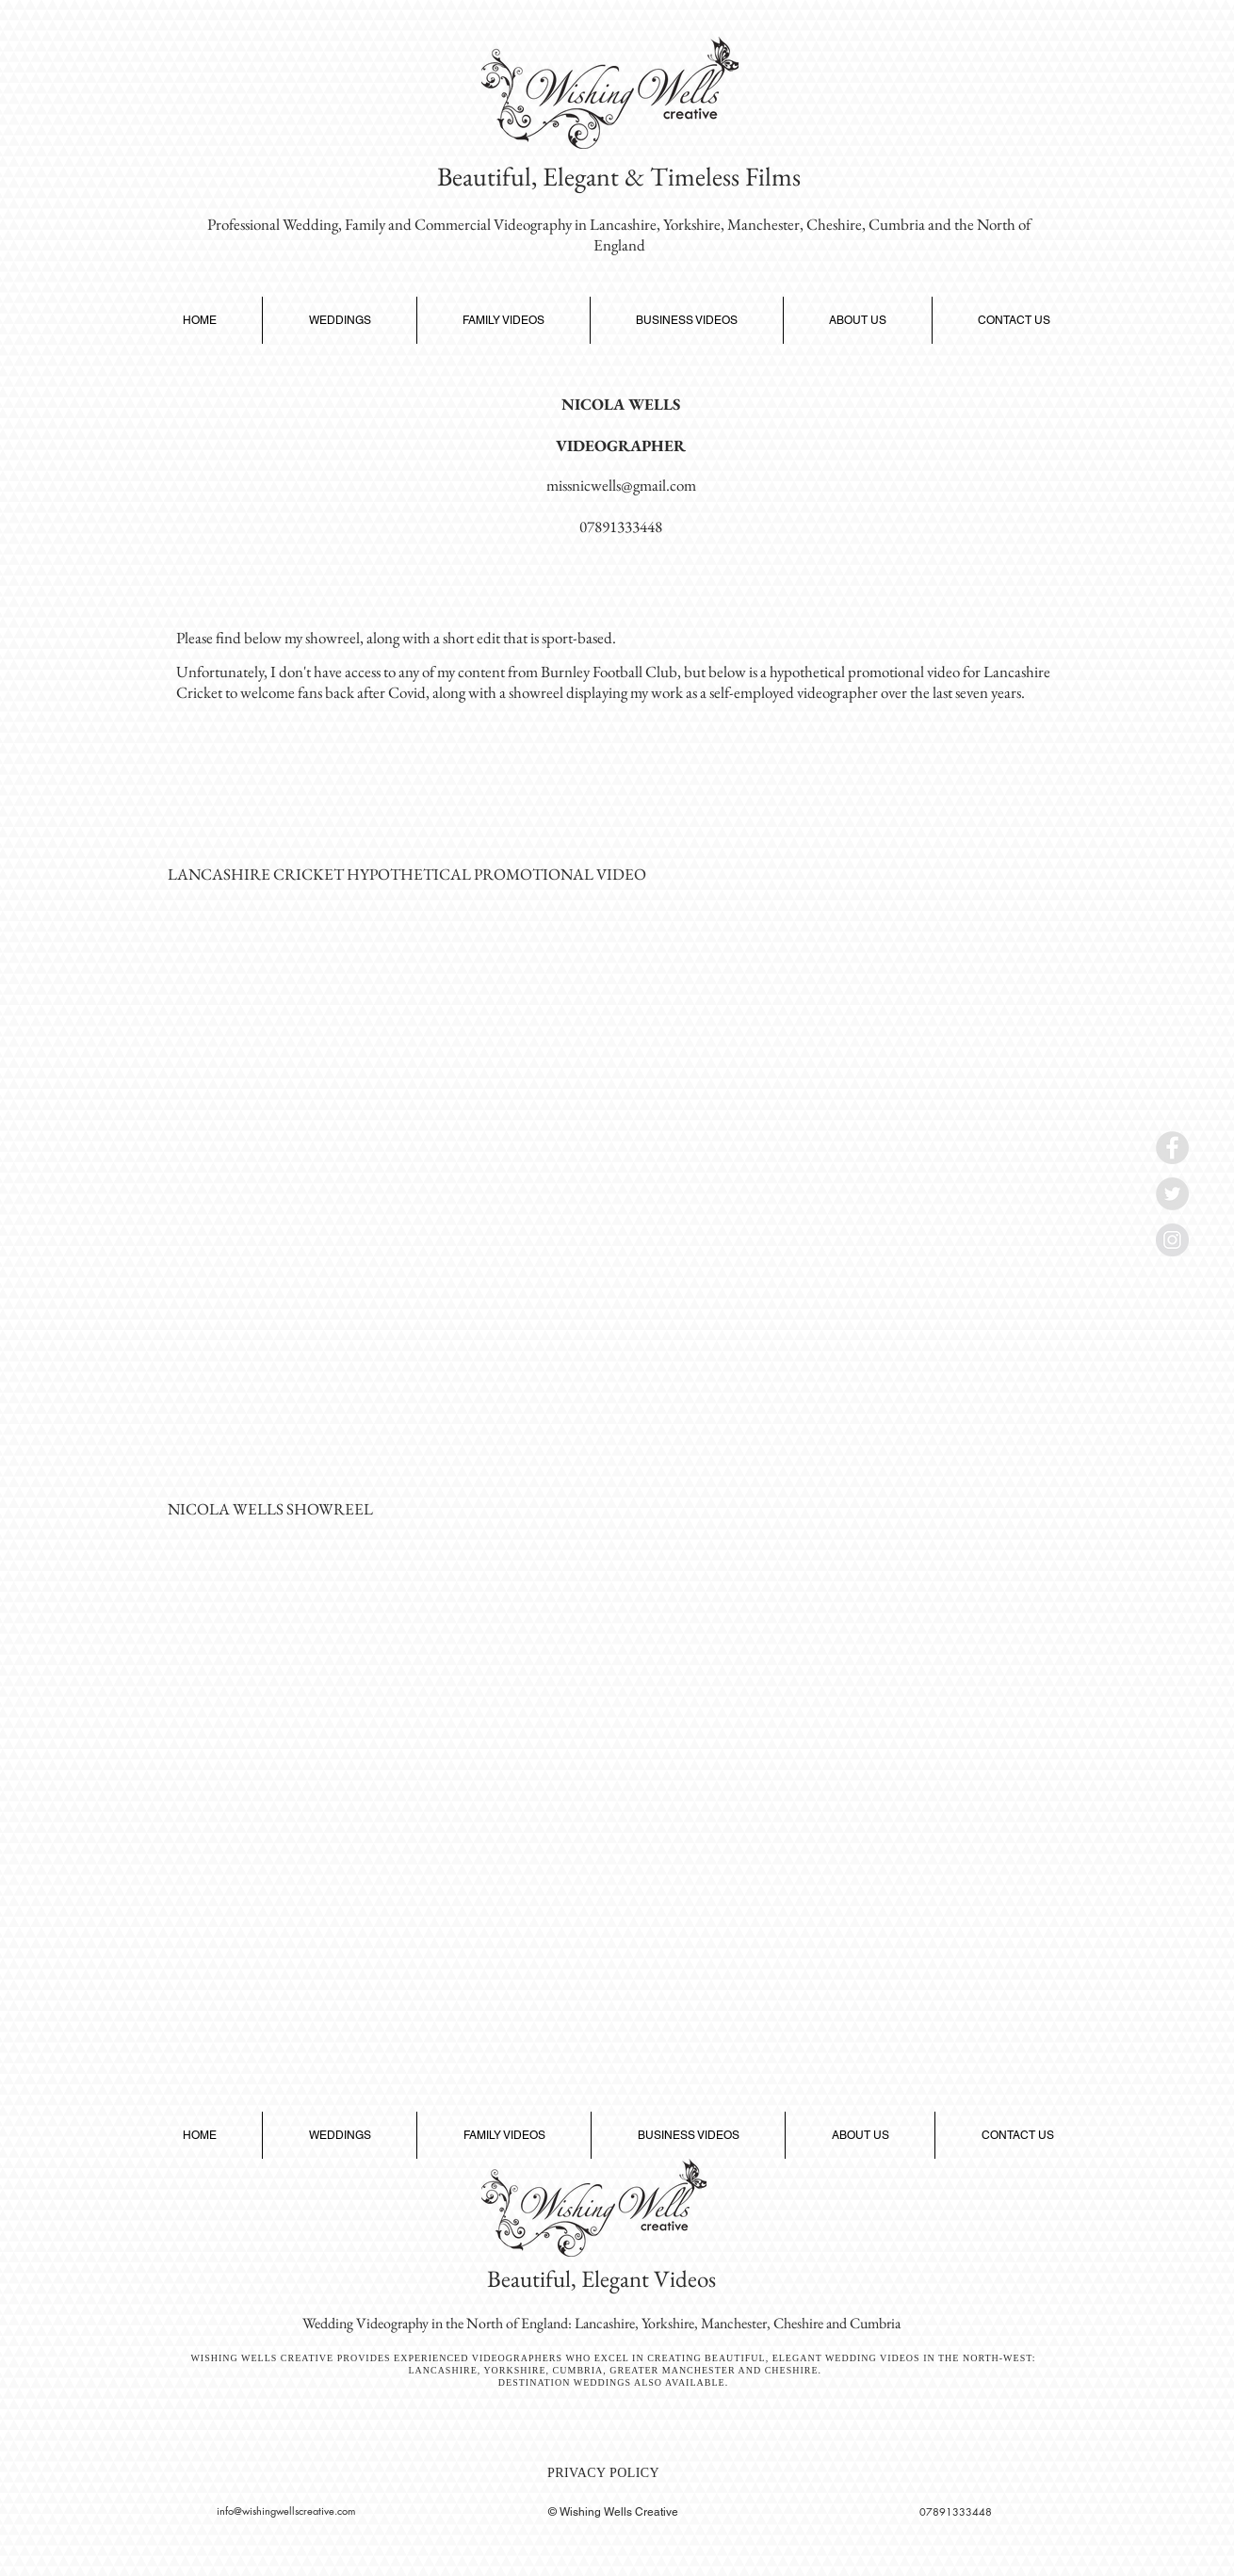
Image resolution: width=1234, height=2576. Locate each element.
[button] (339, 320)
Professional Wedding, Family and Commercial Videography (389, 224)
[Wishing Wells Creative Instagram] (1172, 1239)
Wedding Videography (365, 2323)
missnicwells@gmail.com (621, 485)
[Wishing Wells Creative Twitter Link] (1172, 1193)
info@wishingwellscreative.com (286, 2510)
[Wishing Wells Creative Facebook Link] (1172, 1147)
